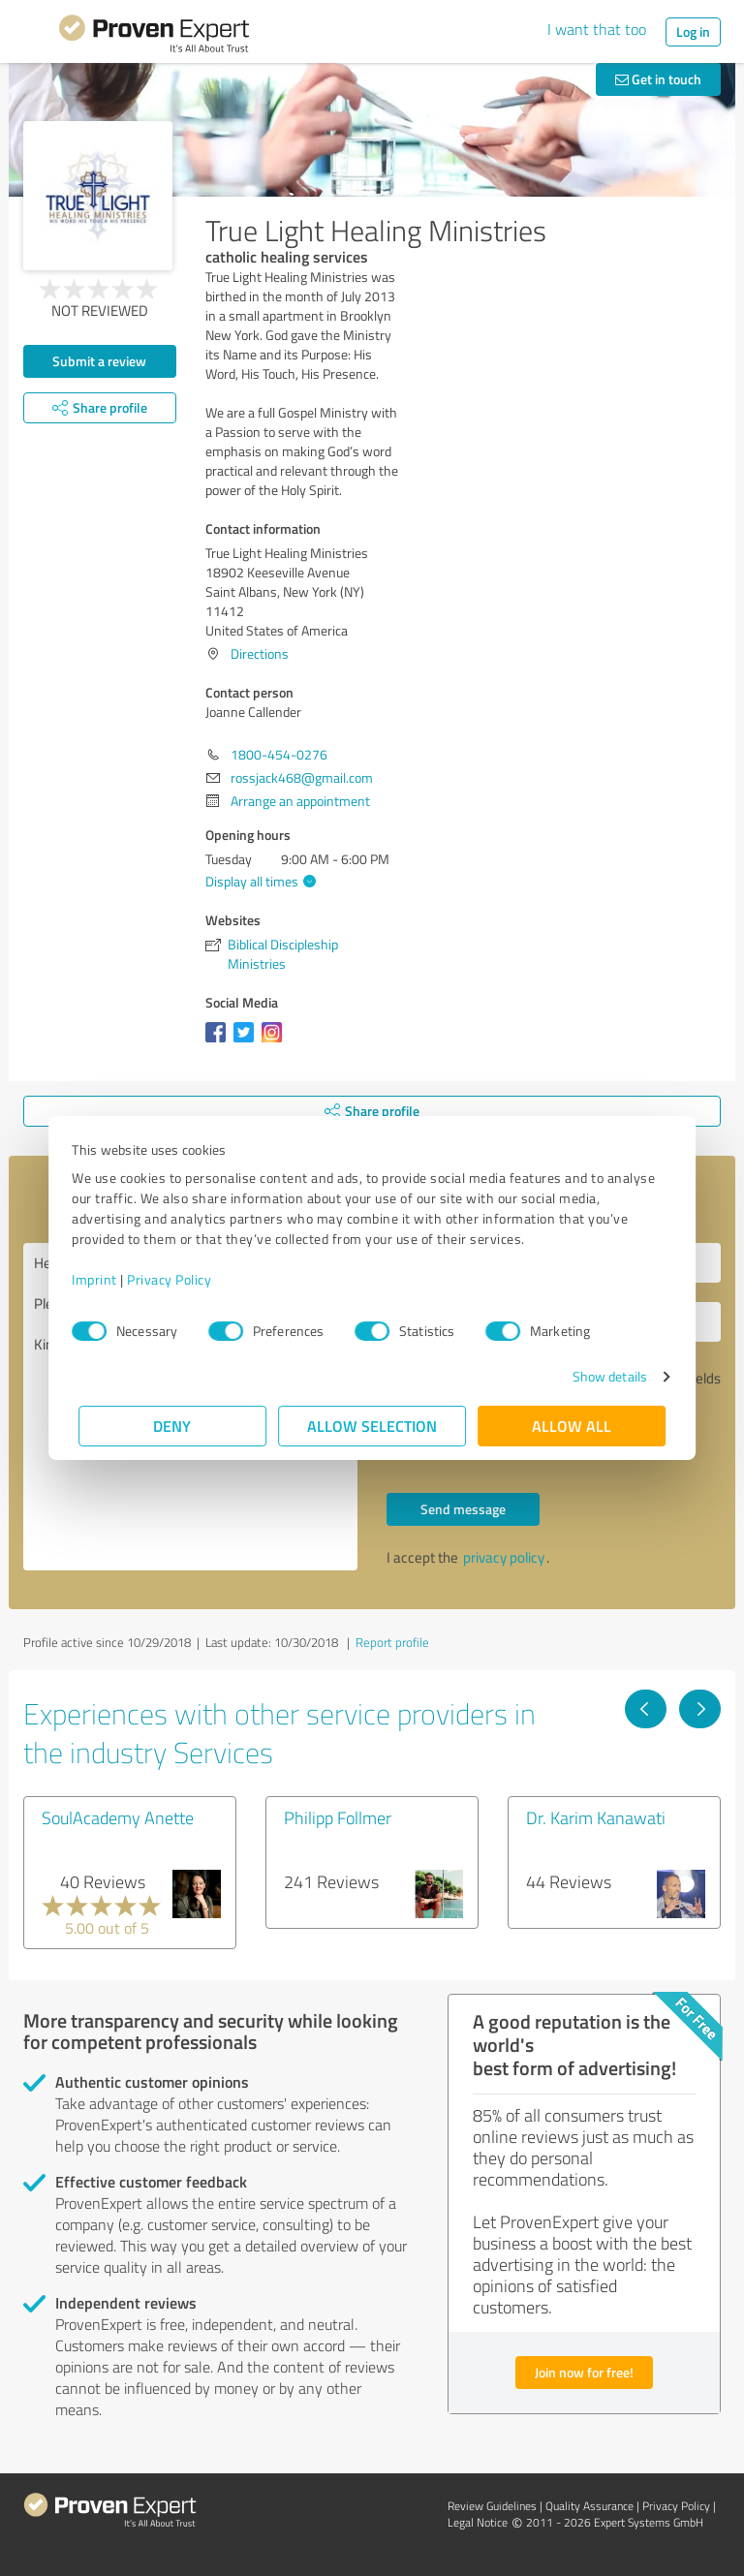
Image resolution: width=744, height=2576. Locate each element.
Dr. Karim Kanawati (596, 1817)
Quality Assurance (589, 2506)
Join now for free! (584, 2372)
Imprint (101, 1279)
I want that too (596, 29)
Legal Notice (478, 2522)
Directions (260, 653)
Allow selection (372, 1425)
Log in (693, 31)
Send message (463, 1509)
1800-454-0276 (279, 754)
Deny (173, 1425)
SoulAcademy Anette (118, 1817)
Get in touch (658, 79)
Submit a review (99, 361)
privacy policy (503, 1557)
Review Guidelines (492, 2506)
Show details (603, 1376)
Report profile (392, 1642)
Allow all (571, 1425)
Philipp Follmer (337, 1817)
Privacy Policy (176, 1279)
